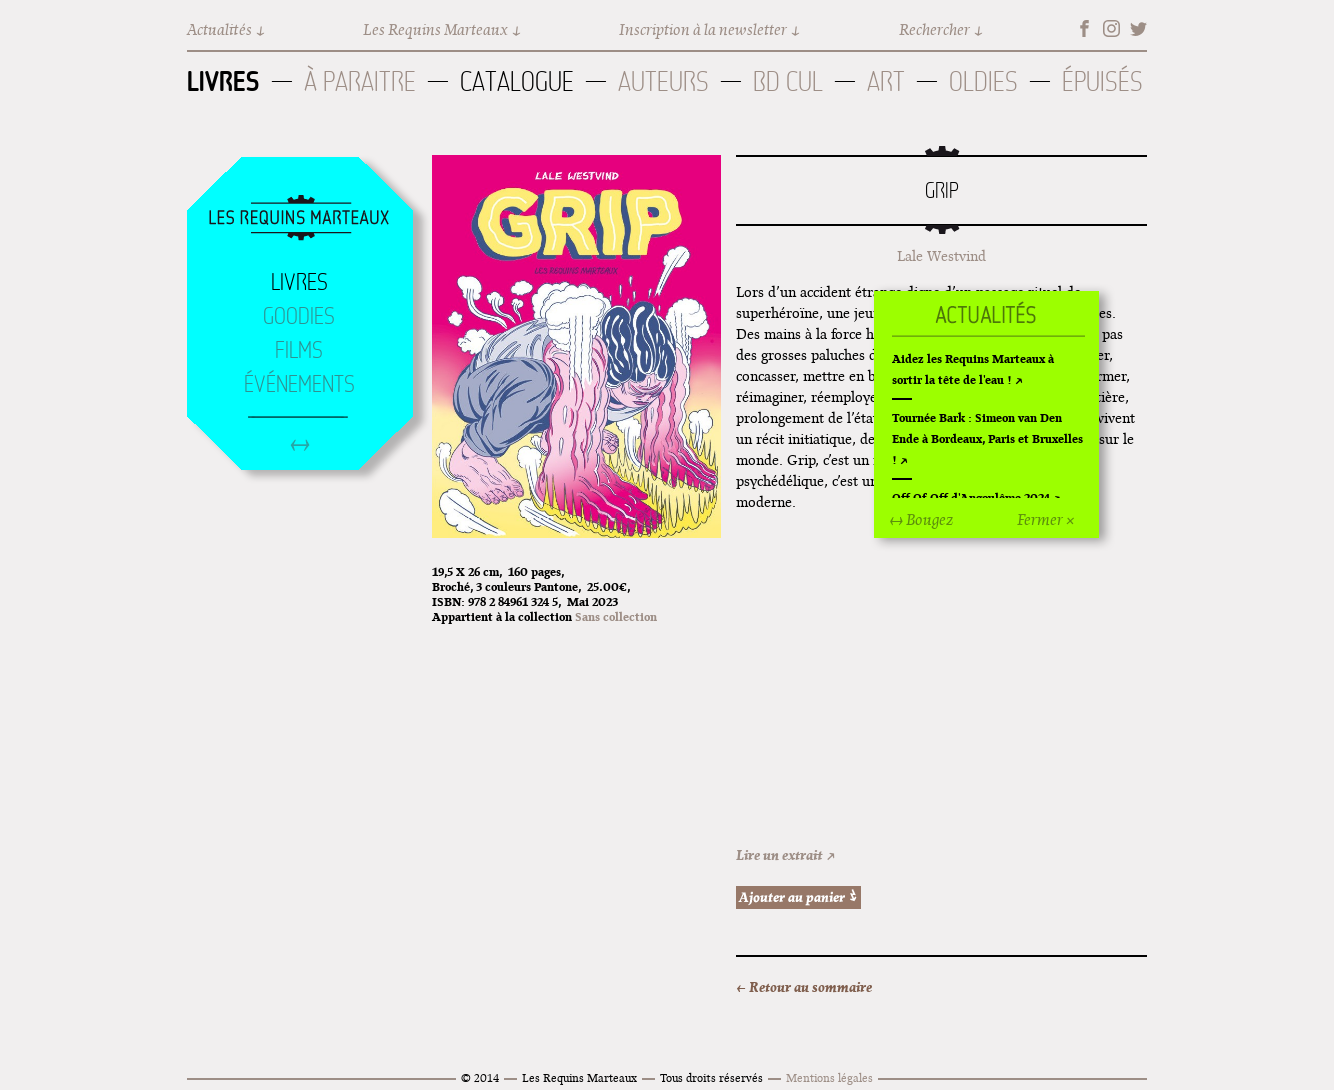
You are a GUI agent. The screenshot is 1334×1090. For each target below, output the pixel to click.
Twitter (1138, 28)
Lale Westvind (941, 256)
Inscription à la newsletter (703, 29)
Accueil (299, 219)
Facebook (1084, 28)
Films (299, 350)
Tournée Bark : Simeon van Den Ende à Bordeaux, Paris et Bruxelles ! (987, 438)
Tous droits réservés (711, 1077)
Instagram (1111, 28)
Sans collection (616, 616)
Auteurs (663, 81)
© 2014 (480, 1077)
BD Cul (788, 81)
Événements (299, 384)
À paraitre (360, 81)
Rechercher (934, 29)
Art (886, 81)
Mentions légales (829, 1077)
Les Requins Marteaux (435, 29)
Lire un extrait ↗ (786, 855)
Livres (223, 81)
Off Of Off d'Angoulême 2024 (971, 497)
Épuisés (1102, 81)
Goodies (299, 316)
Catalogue (517, 81)
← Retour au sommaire (804, 987)
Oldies (983, 81)
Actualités (219, 29)
